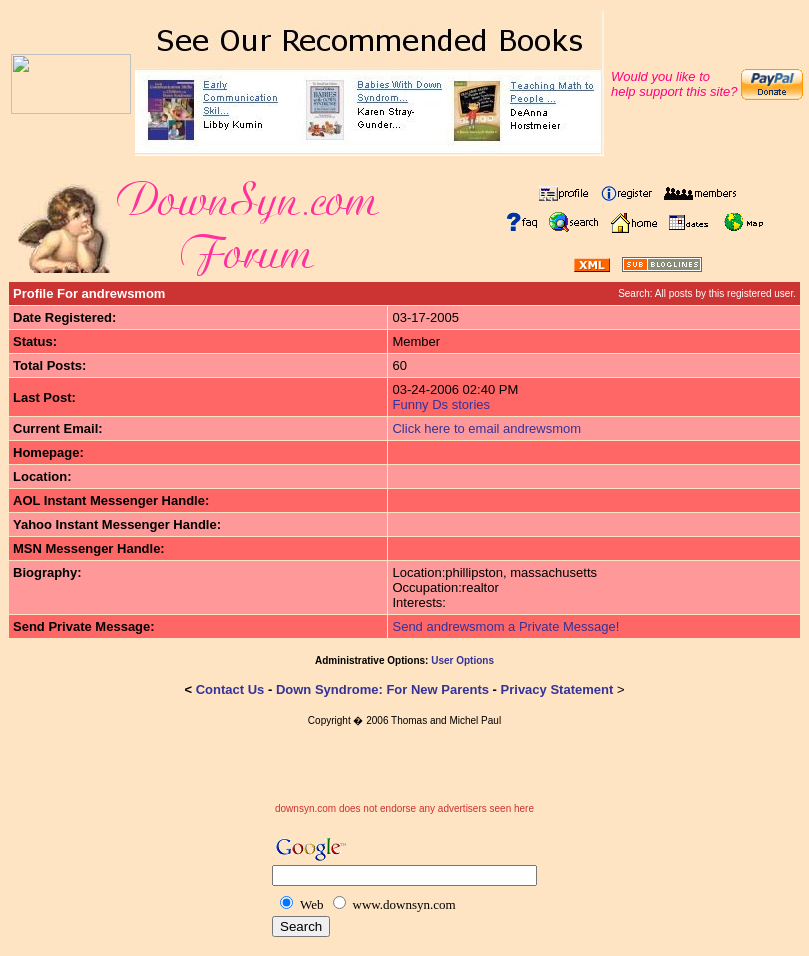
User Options (462, 660)
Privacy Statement (557, 689)
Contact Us (230, 689)
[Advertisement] (405, 773)
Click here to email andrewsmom (486, 428)
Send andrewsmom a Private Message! (505, 626)
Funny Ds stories (441, 404)
